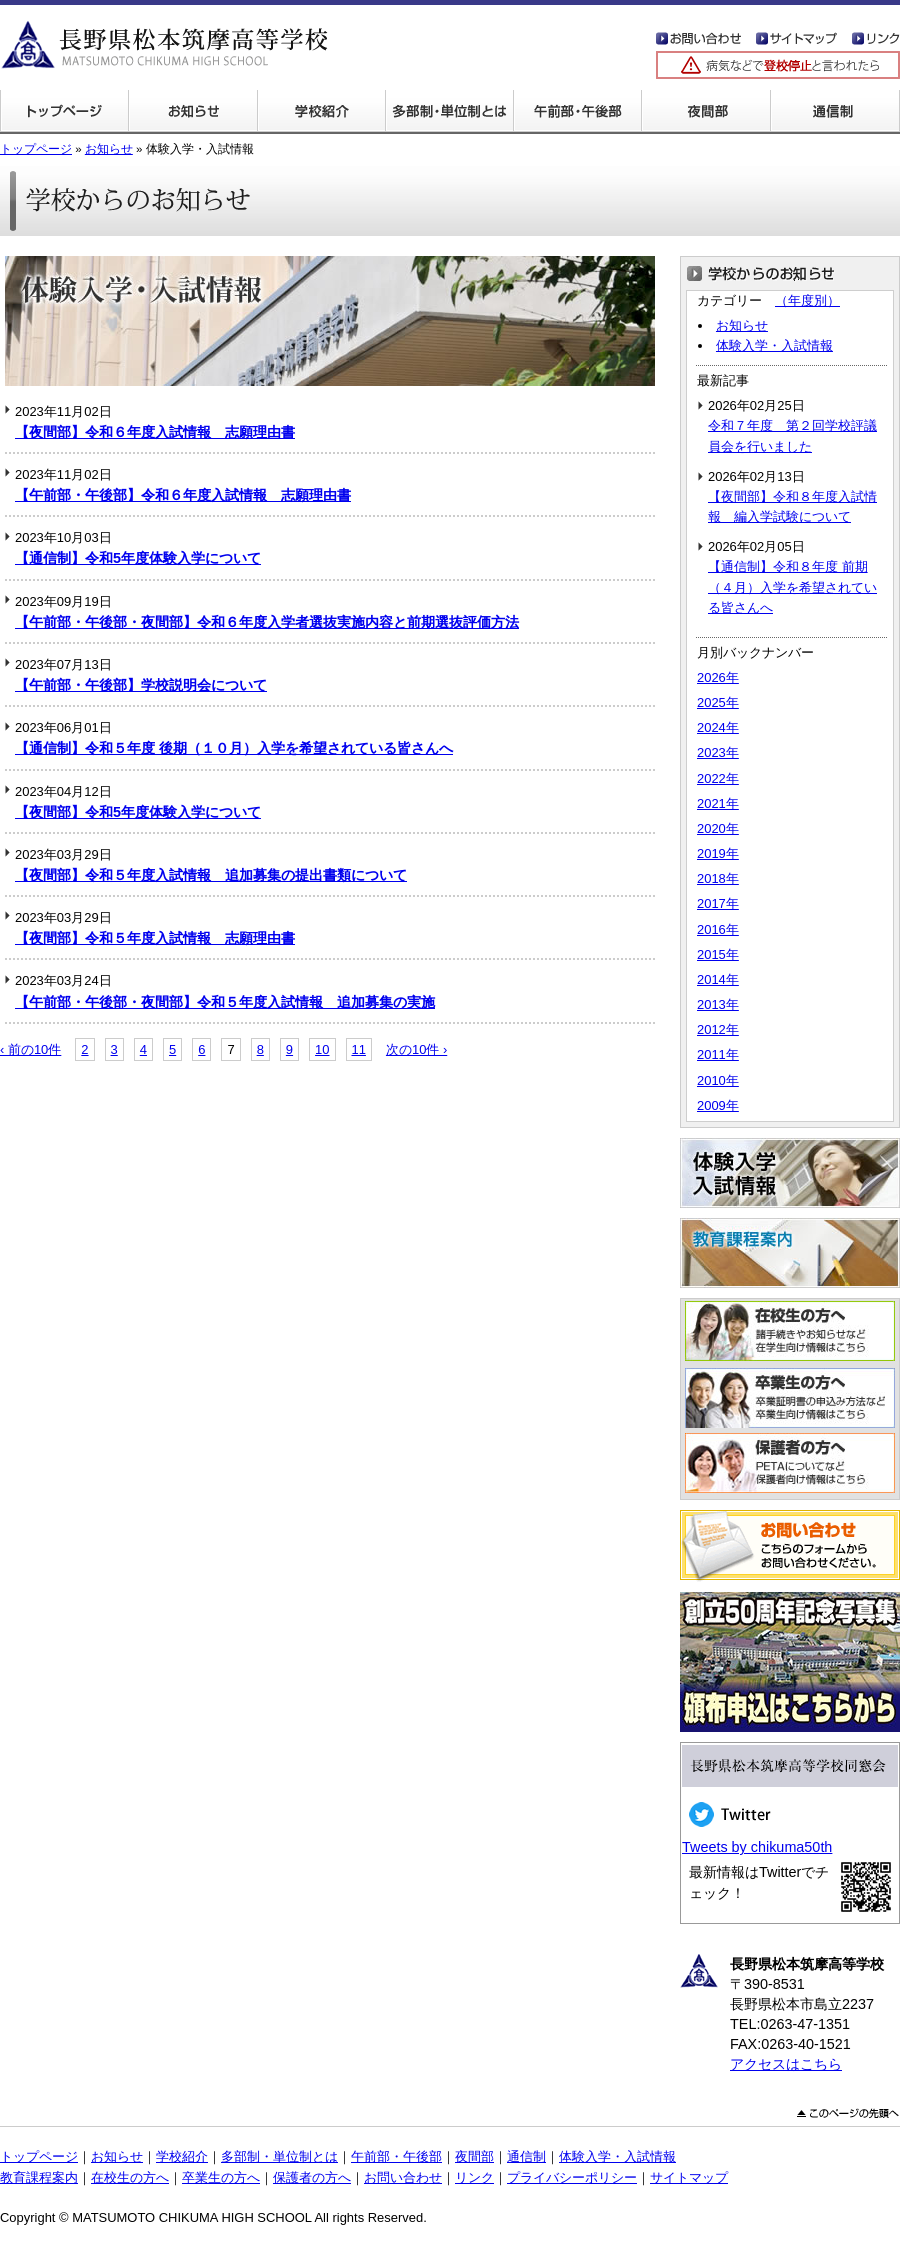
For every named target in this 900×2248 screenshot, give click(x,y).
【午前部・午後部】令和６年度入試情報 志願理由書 (183, 495)
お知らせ (109, 149)
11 (359, 1049)
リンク (474, 2177)
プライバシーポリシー (572, 2177)
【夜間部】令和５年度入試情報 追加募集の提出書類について (211, 875)
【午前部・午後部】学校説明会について (141, 685)
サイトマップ (689, 2177)
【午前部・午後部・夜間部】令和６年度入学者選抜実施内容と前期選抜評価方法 (267, 622)
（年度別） (807, 300)
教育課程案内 (39, 2177)
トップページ (64, 112)
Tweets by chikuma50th (757, 1847)
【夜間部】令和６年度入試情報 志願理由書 (155, 432)
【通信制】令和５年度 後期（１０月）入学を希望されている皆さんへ (234, 748)
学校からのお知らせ (192, 112)
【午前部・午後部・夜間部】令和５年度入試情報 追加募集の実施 (225, 1002)
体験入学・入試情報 (774, 345)
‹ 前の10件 (30, 1049)
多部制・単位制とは (449, 112)
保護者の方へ (312, 2177)
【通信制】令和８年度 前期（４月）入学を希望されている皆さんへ (792, 586)
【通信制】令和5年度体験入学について (138, 558)
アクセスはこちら (786, 2064)
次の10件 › (416, 1049)
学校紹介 (321, 112)
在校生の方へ (130, 2177)
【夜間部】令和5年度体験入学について (138, 812)
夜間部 (705, 112)
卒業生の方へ (221, 2177)
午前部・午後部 (577, 112)
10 (322, 1049)
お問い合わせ (403, 2177)
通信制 (835, 112)
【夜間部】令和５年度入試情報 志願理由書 (155, 938)
